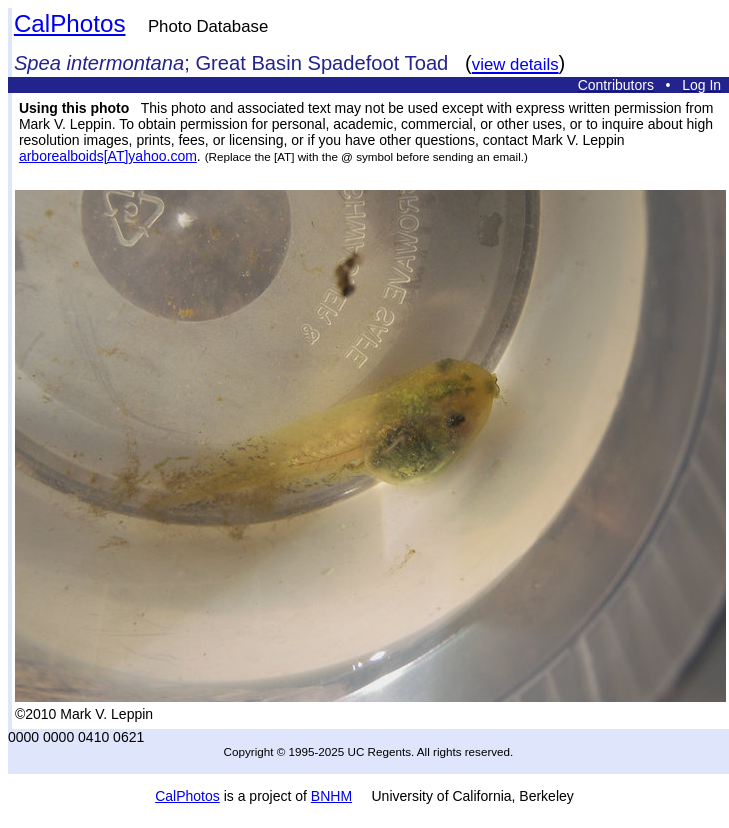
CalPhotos (70, 23)
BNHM (331, 796)
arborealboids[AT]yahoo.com (108, 156)
